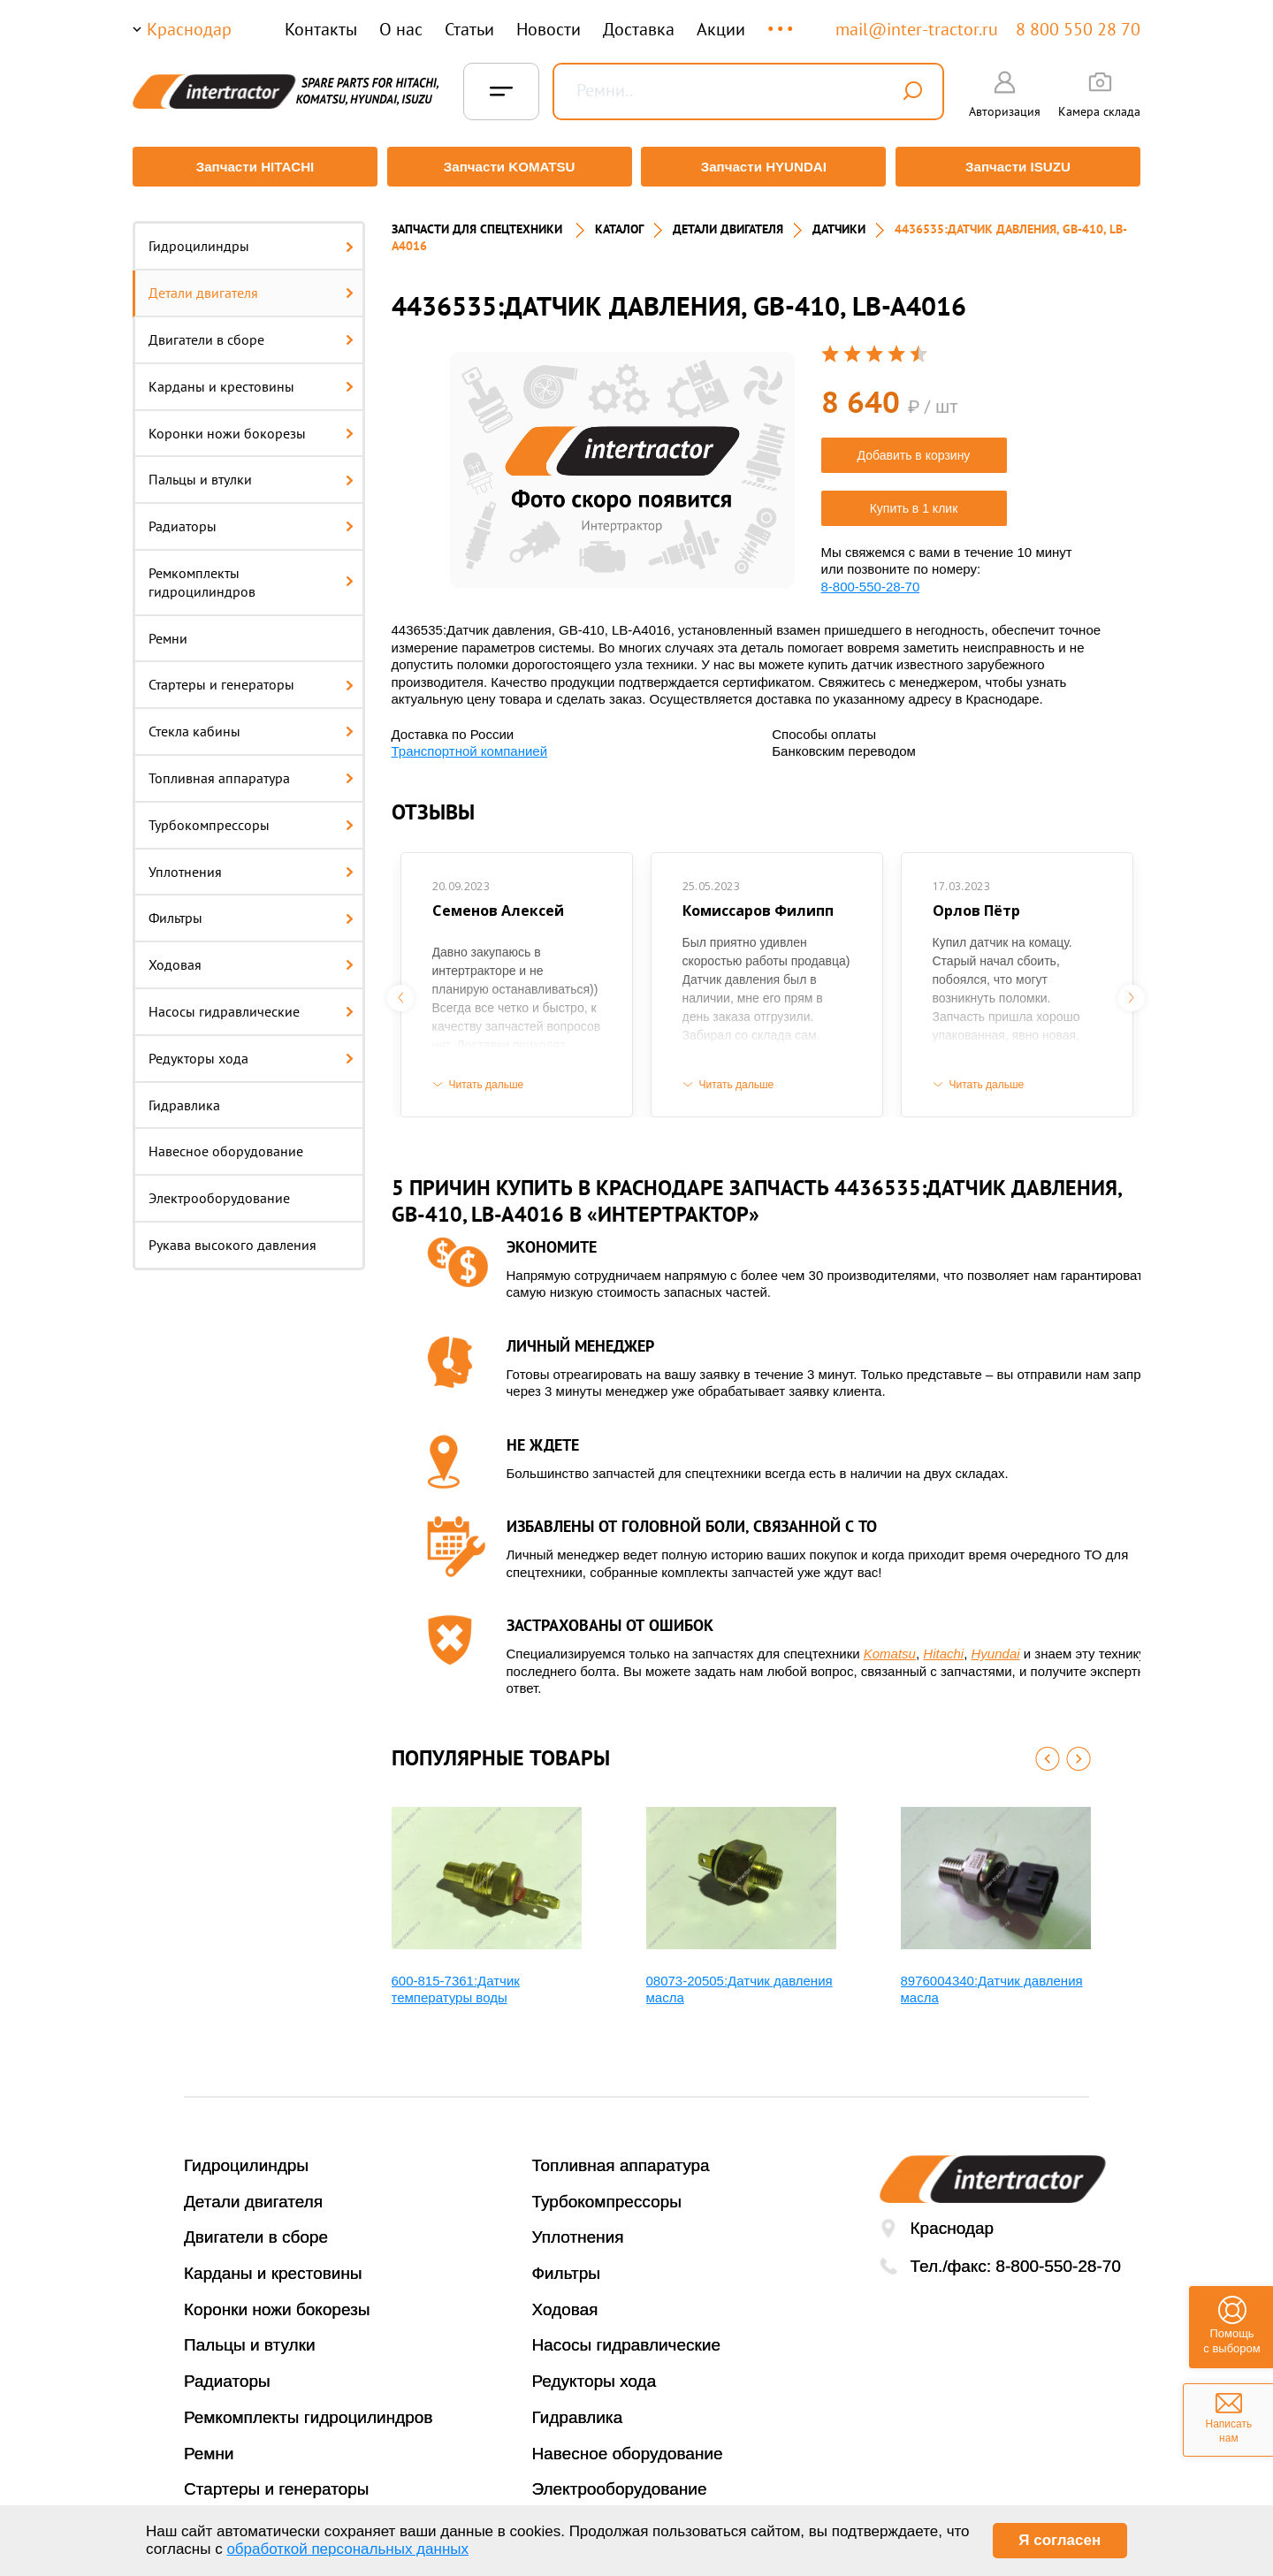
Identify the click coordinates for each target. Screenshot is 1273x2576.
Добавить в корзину (914, 446)
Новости (548, 29)
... (782, 21)
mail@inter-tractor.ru (916, 29)
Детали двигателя (251, 284)
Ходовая (251, 956)
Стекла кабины (251, 723)
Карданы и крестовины (251, 377)
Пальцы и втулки (251, 471)
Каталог (619, 221)
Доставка (639, 29)
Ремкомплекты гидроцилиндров (251, 574)
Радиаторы (251, 518)
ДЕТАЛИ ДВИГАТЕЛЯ (728, 221)
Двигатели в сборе (251, 331)
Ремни (168, 629)
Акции (721, 29)
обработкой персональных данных (347, 2549)
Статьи (469, 29)
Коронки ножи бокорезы (251, 424)
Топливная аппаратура (251, 770)
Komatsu (890, 1645)
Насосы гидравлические (251, 1003)
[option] (622, 462)
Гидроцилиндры (251, 238)
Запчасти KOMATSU (508, 166)
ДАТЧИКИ (838, 221)
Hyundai (996, 1645)
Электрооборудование (219, 1190)
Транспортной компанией (470, 743)
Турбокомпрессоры (251, 816)
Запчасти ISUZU (1021, 166)
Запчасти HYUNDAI (764, 166)
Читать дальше (486, 1076)
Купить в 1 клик (914, 499)
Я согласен (1059, 2540)
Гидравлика (184, 1096)
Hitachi (943, 1645)
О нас (401, 29)
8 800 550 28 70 (1078, 29)
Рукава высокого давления (232, 1237)
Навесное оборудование (226, 1143)
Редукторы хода (251, 1049)
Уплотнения (251, 863)
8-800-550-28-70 (870, 577)
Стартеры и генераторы (251, 676)
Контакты (321, 29)
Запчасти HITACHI (252, 166)
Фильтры (251, 909)
